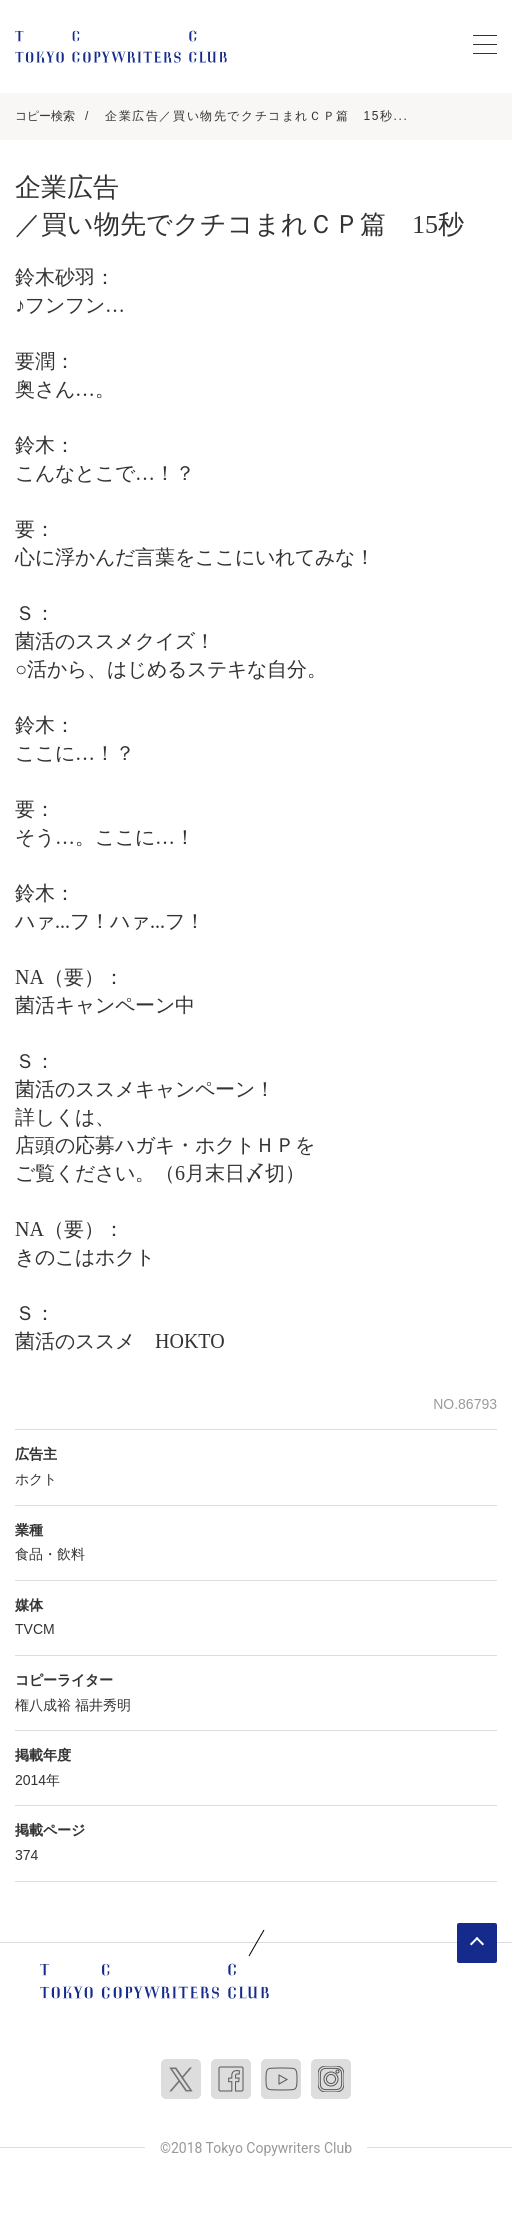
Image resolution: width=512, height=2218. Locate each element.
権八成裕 (43, 1705)
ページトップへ (477, 1943)
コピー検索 (45, 116)
